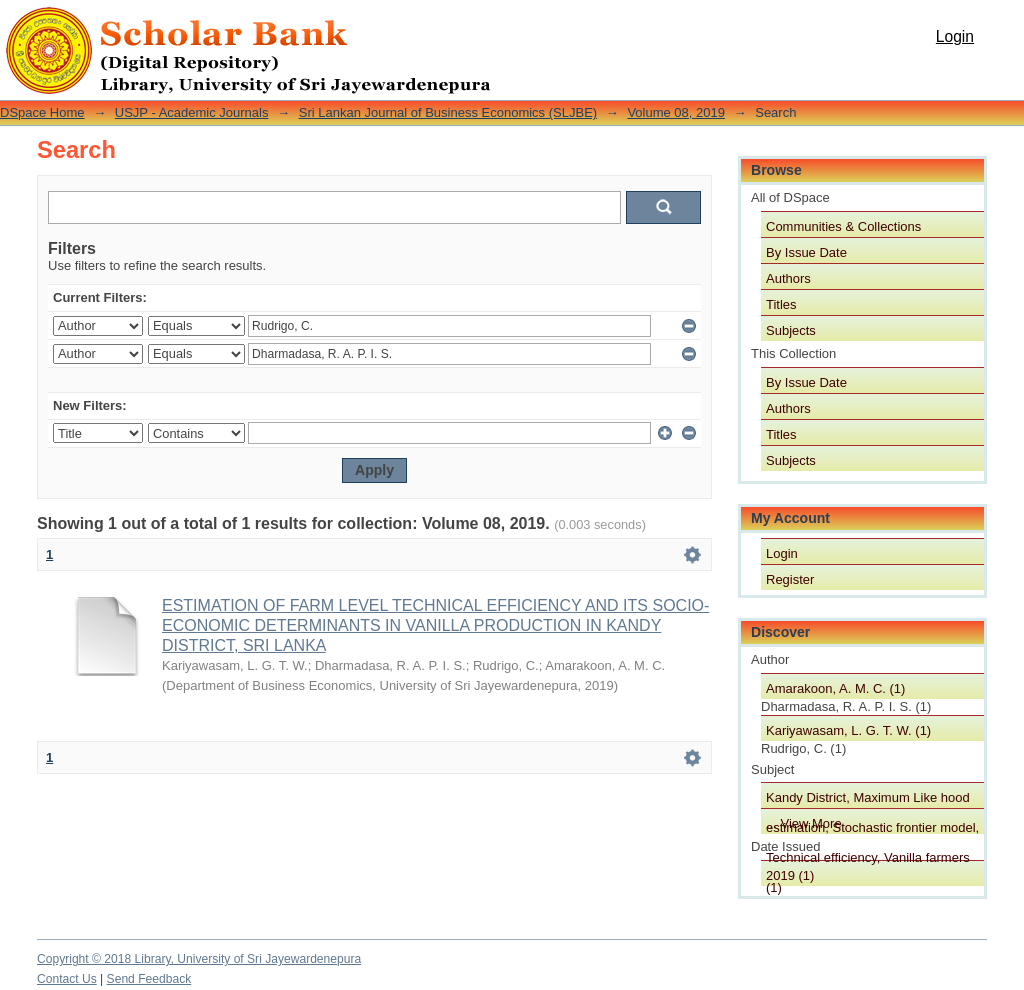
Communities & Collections (843, 226)
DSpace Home (42, 112)
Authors (788, 278)
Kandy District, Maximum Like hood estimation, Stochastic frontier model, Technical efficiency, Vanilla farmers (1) (872, 799)
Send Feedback (149, 979)
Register (790, 579)
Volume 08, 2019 (676, 112)
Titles (781, 304)
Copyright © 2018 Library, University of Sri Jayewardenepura (199, 959)
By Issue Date (806, 252)
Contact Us (67, 979)
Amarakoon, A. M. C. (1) (835, 688)
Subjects (791, 330)
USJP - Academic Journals (192, 112)
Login (955, 36)
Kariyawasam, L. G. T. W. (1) (848, 730)
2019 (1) (790, 875)
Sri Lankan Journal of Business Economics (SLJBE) (448, 112)
